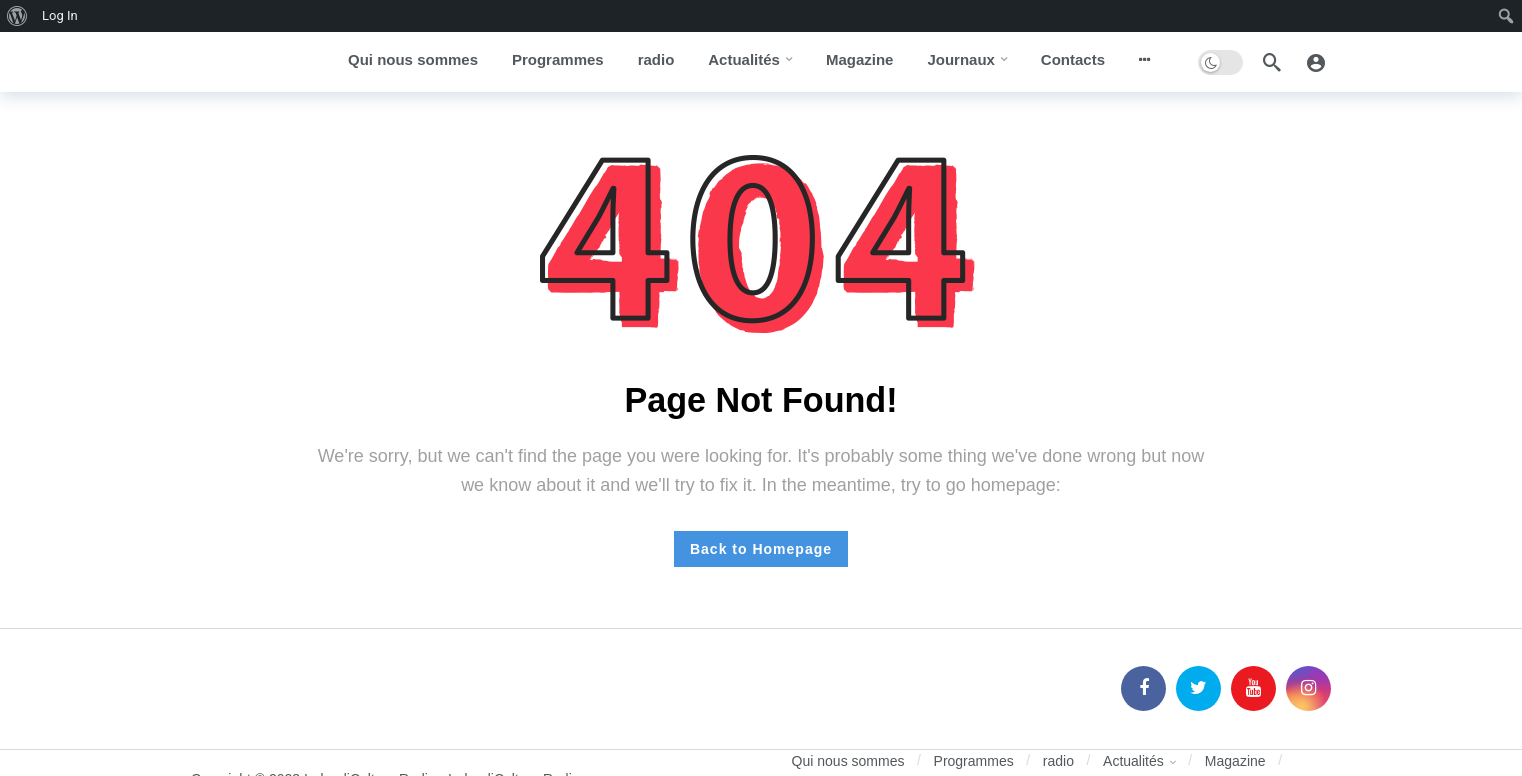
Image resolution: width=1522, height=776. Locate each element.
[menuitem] (17, 16)
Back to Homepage (761, 549)
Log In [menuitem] (60, 15)
